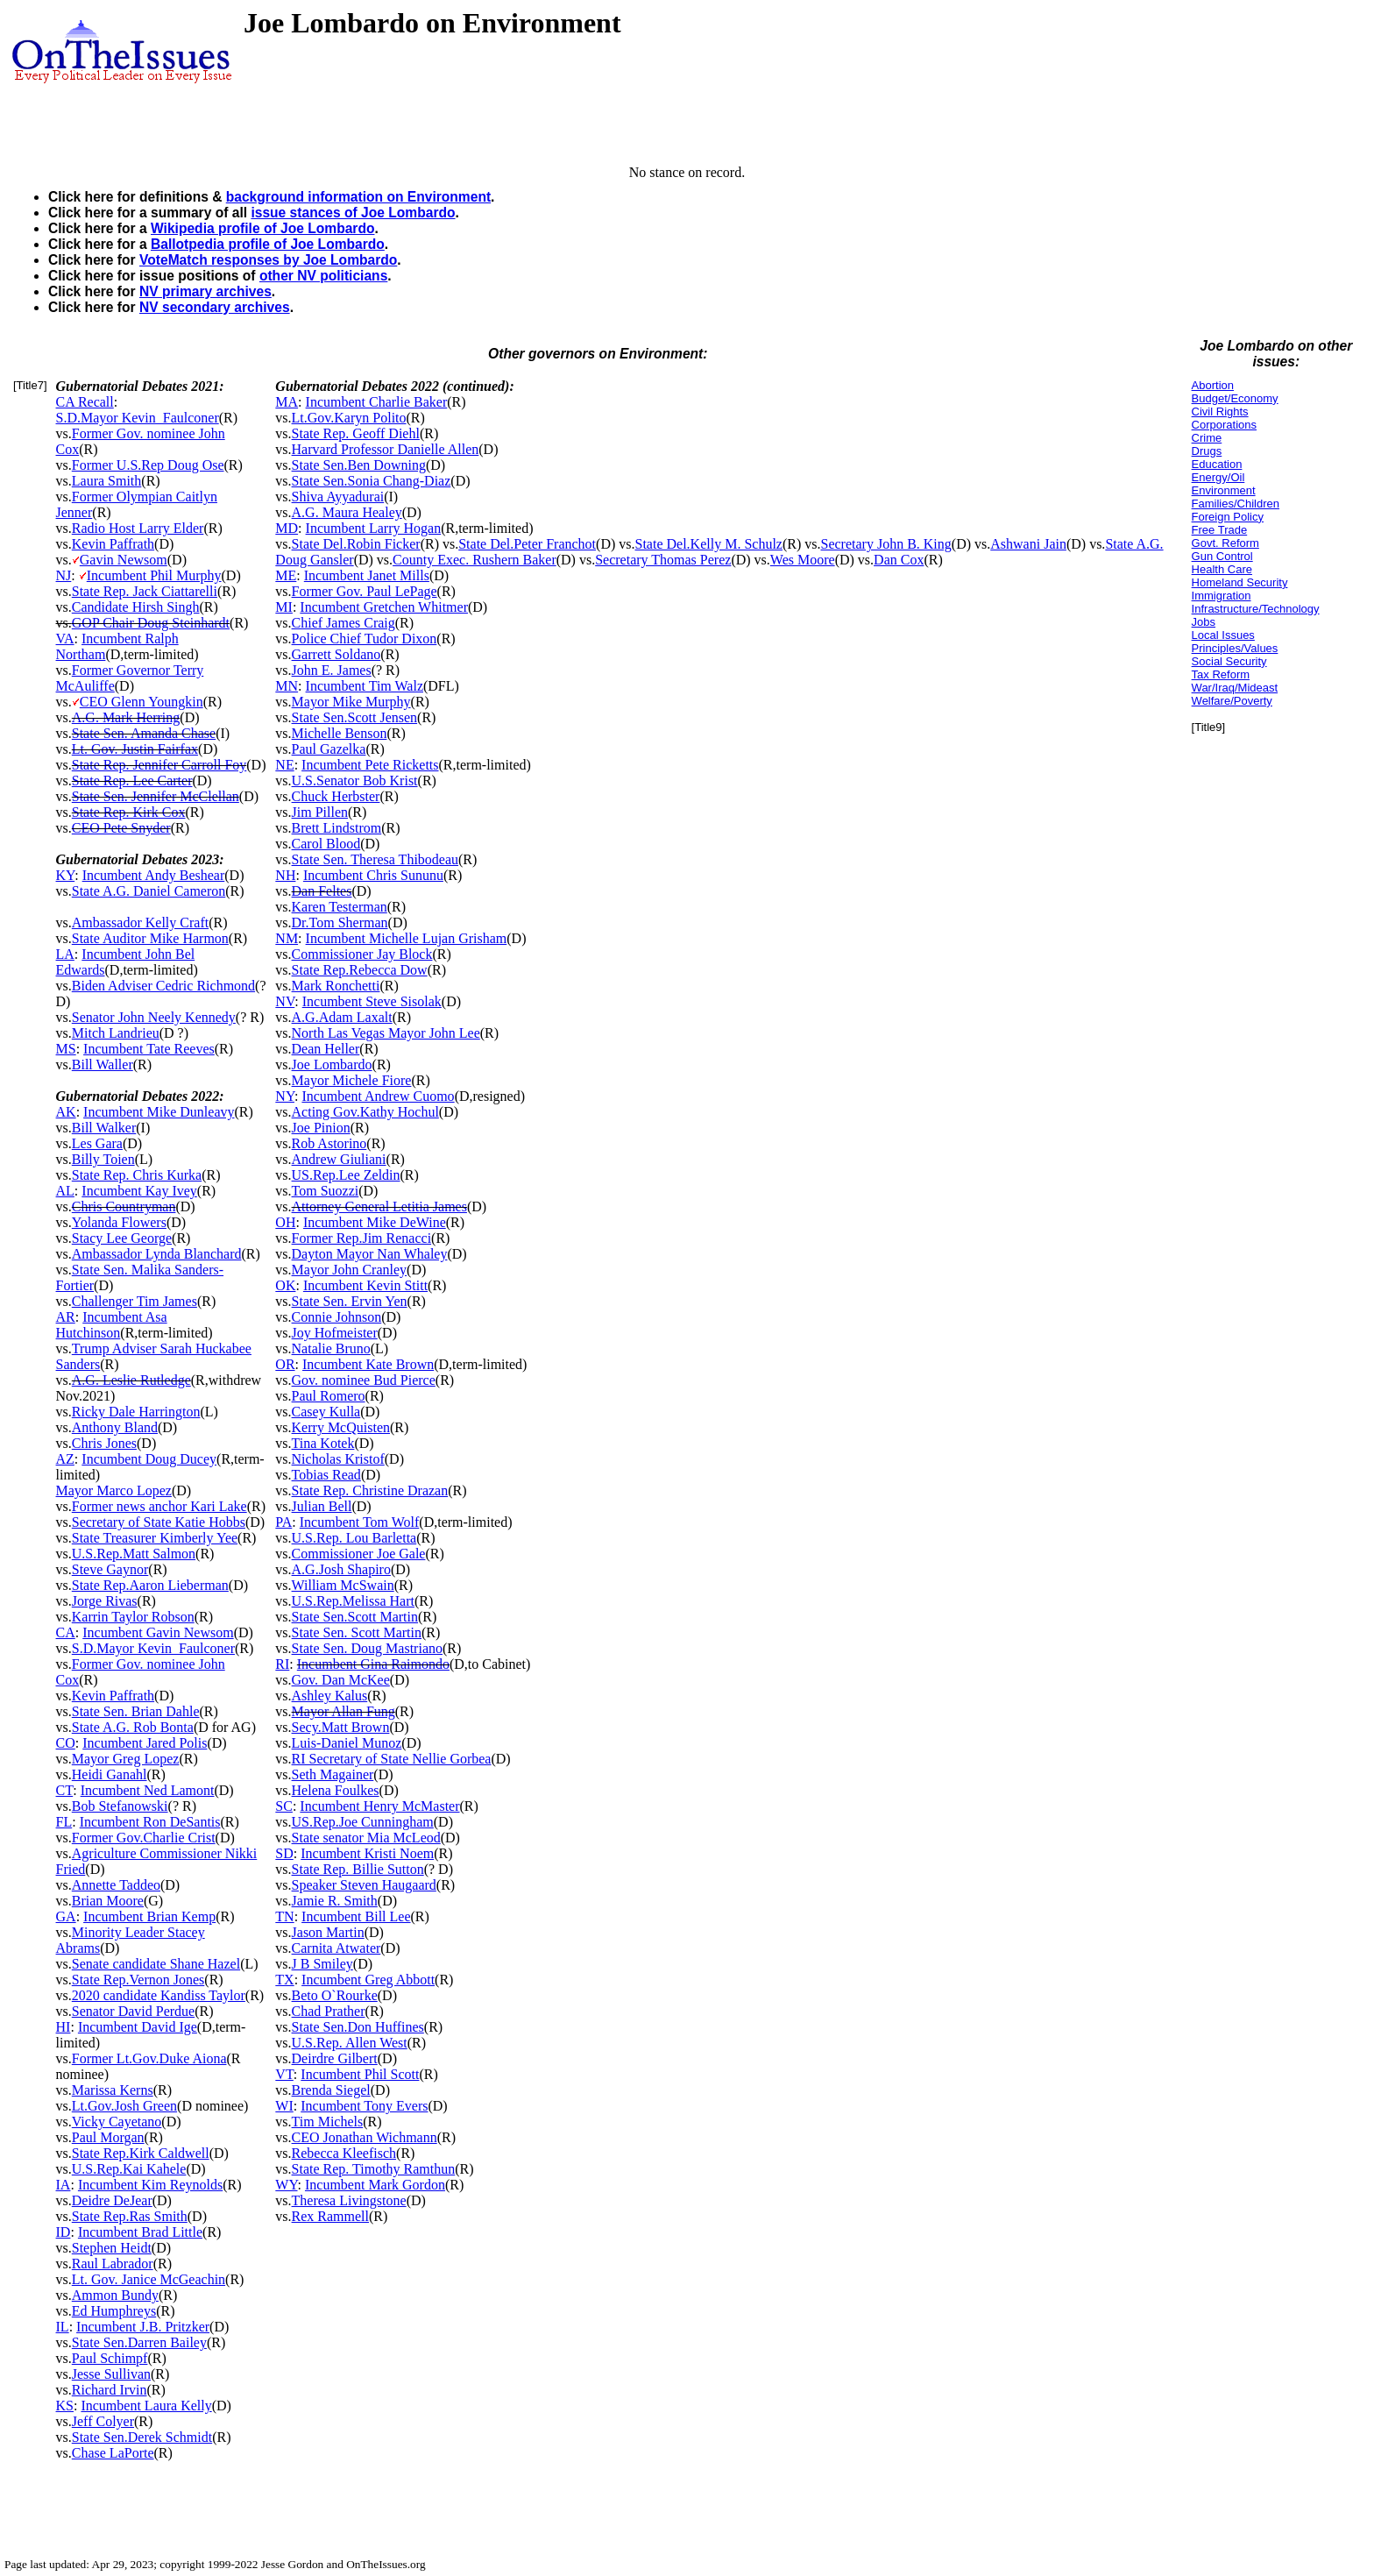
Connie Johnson (337, 1316)
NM (286, 938)
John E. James (332, 670)
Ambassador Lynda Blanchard (157, 1253)
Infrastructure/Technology (1256, 608)
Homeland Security (1240, 582)
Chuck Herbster (336, 796)
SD (284, 1853)
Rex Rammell (330, 2216)
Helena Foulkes (335, 1790)
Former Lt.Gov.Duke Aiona (149, 2058)
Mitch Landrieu (115, 1032)
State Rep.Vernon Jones (138, 1979)
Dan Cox (899, 559)
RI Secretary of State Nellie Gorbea (392, 1758)
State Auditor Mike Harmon (150, 938)
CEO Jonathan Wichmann (364, 2137)
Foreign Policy (1228, 516)
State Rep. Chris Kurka (137, 1174)
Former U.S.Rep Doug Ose (148, 465)
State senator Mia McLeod (366, 1837)
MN (286, 685)
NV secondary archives (214, 307)
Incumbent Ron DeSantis (150, 1821)
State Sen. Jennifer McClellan (155, 796)
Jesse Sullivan (111, 2374)
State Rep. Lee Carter (132, 780)
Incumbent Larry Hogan (374, 528)
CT (65, 1790)
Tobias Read (326, 1474)
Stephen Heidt (112, 2247)
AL (65, 1190)
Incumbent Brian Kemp (149, 1916)
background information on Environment (358, 196)
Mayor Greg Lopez (126, 1758)
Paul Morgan (108, 2137)
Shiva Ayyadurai (338, 496)
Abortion (1213, 385)
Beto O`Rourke (335, 1995)
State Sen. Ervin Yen (349, 1301)
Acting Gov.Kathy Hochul (365, 1111)
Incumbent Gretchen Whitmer (384, 607)
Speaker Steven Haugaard (364, 1884)
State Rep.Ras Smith (130, 2216)
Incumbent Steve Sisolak (372, 1001)
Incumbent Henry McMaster (379, 1806)
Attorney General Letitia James (379, 1206)
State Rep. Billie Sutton (358, 1869)
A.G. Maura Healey (347, 512)
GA (66, 1916)
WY (286, 2184)
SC (284, 1806)
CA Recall (85, 401)
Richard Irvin (109, 2389)
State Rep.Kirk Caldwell (140, 2153)
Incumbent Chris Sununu (373, 875)
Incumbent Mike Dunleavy (158, 1111)
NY (284, 1096)
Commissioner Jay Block (362, 954)
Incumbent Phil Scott (360, 2074)
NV (284, 1001)
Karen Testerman (339, 906)
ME (285, 575)
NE (284, 764)
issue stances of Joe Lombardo (353, 212)
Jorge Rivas (105, 1600)
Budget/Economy (1235, 398)
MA (286, 401)
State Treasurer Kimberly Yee (154, 1537)
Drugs (1207, 451)
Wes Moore (802, 559)
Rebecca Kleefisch (344, 2153)
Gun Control (1222, 556)
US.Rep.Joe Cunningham (363, 1821)
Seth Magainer (333, 1774)
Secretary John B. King (886, 543)
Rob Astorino (329, 1143)
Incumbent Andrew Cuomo (377, 1096)
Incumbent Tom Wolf (360, 1522)
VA (65, 638)
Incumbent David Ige (137, 2026)
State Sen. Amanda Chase (144, 733)
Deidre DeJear (112, 2200)
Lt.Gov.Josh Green (124, 2105)
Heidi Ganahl (109, 1774)
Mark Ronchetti (336, 985)
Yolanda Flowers (119, 1222)
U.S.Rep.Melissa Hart (353, 1600)
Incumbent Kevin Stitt (365, 1285)
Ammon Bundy (115, 2295)
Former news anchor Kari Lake (159, 1506)
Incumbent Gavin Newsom (157, 1632)
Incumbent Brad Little (140, 2232)
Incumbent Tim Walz (364, 685)
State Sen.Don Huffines (358, 2026)
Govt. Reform (1225, 543)
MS (66, 1048)
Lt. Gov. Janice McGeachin (148, 2279)
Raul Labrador (112, 2263)
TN (284, 1916)
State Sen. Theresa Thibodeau (375, 859)
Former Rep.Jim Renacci (362, 1238)
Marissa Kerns (112, 2090)
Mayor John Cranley (349, 1269)
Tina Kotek (323, 1443)
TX (284, 1979)
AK (66, 1111)
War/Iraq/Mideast (1235, 687)
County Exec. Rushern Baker (474, 559)
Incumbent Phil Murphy (154, 575)
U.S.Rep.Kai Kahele (129, 2168)
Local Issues (1223, 635)
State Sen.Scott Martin (355, 1616)
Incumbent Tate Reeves (149, 1048)
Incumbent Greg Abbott (368, 1979)
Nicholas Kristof (338, 1458)
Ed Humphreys (114, 2310)
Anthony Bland (115, 1427)
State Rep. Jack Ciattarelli (144, 591)
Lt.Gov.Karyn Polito (349, 417)
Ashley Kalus (330, 1695)
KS (65, 2405)
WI (284, 2105)
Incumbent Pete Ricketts (369, 764)
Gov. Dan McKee (341, 1679)
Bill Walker (104, 1127)
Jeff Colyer (103, 2421)
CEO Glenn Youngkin (141, 701)
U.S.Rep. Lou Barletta (354, 1537)
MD (286, 528)
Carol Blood (326, 843)
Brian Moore (108, 1900)
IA (63, 2184)
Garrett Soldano (336, 654)
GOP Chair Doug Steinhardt (151, 622)
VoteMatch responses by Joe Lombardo (268, 259)
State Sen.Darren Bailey (139, 2342)
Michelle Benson (339, 733)
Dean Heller (326, 1048)
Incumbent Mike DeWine (374, 1222)
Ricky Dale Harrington (136, 1411)
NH (285, 875)
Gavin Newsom (123, 559)
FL (64, 1821)
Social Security (1229, 661)
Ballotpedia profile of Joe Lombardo (268, 244)
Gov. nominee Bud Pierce (364, 1380)
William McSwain (343, 1585)
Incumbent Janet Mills (366, 575)
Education (1217, 464)
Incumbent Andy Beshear (153, 875)
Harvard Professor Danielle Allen (385, 449)
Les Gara (97, 1143)
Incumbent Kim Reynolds (150, 2184)
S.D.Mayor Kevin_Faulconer (137, 417)
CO (65, 1742)
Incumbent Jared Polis (144, 1742)
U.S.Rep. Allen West (349, 2042)
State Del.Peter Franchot (527, 543)
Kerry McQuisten (341, 1427)
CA (65, 1632)
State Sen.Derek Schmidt (142, 2437)
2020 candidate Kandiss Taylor (158, 1995)
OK (285, 1285)
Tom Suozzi (325, 1190)
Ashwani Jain (1028, 543)
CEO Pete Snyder (121, 827)
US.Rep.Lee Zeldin (346, 1174)
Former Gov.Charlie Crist (144, 1837)
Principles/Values (1235, 648)
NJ (64, 575)
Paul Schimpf (110, 2358)
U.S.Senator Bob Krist (355, 780)
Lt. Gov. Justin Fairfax (135, 749)
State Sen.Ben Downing (359, 465)
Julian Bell (322, 1506)
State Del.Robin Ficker (356, 543)
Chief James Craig (343, 622)
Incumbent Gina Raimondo (373, 1664)
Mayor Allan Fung (343, 1711)
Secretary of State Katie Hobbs (158, 1522)
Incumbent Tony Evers (364, 2105)
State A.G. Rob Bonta (133, 1727)
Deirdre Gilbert (335, 2058)
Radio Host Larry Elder (138, 528)
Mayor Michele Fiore (352, 1080)
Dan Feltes (322, 891)
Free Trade (1220, 529)
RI (282, 1664)
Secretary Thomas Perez (663, 559)
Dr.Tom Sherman (340, 922)
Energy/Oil (1218, 477)
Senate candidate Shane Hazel (156, 1963)
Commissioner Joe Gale (359, 1553)
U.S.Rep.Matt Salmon (133, 1553)
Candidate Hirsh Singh (136, 607)
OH (285, 1222)
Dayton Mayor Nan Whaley (370, 1253)
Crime (1207, 437)
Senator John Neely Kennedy (154, 1017)
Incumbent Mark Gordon (375, 2184)
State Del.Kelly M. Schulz (709, 543)
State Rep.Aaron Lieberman (150, 1585)
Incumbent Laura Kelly (146, 2405)
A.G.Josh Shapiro (341, 1569)
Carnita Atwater (336, 1948)
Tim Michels (328, 2121)
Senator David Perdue (133, 2011)
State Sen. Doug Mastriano (367, 1648)
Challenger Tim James (134, 1301)
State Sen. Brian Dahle (136, 1711)
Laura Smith (107, 480)
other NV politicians (323, 275)
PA (283, 1522)
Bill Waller (102, 1064)
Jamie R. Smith (335, 1900)
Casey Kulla (326, 1411)
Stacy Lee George (122, 1238)
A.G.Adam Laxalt (342, 1017)
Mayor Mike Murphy (351, 701)
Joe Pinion (321, 1127)
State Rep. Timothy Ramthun (374, 2168)
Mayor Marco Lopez (114, 1490)
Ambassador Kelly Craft (140, 922)
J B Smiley (322, 1963)
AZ (65, 1458)
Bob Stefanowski (120, 1806)
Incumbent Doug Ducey (148, 1458)
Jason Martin (328, 1932)
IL (62, 2326)
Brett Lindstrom (337, 827)
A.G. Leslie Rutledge (131, 1380)
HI (63, 2026)
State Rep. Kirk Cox (129, 812)
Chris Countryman (124, 1206)
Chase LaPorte (113, 2452)
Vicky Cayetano (117, 2121)
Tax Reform (1221, 674)
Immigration (1221, 595)
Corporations (1224, 424)
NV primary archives (205, 291)
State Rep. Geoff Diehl (356, 433)
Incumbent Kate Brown (368, 1364)
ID (63, 2232)
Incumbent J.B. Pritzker (142, 2326)
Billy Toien (103, 1159)
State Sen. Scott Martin (356, 1632)
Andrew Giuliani (339, 1159)
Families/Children (1235, 503)
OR (284, 1364)
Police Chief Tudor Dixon (364, 638)
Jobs (1203, 621)
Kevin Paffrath (113, 543)
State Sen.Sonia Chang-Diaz (371, 480)
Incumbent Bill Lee (355, 1916)
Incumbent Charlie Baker (377, 401)
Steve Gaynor (110, 1569)
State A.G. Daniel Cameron (149, 891)
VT (284, 2074)
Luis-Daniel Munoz (347, 1742)
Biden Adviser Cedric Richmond (163, 985)
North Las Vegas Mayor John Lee (386, 1032)
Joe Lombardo (332, 1064)
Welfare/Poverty (1232, 700)
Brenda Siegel (331, 2090)
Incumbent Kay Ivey (139, 1190)
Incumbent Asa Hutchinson (111, 1324)
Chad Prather (328, 2011)
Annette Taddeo (116, 1884)
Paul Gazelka (329, 749)
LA (65, 954)
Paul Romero (328, 1395)
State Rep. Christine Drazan (370, 1490)
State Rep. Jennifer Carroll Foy (159, 764)
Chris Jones (104, 1443)
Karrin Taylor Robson (133, 1616)
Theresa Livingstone (349, 2200)
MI (284, 607)
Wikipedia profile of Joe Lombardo (262, 228)
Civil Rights (1220, 411)
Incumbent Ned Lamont (148, 1790)
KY (65, 875)
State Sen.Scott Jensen (355, 717)
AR (65, 1316)
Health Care (1222, 569)
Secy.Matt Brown (341, 1727)
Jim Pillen (320, 812)
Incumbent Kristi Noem (367, 1853)
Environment (1224, 490)
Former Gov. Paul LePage (364, 591)
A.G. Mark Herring (126, 717)
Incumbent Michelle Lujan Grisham (406, 938)
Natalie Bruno (331, 1348)
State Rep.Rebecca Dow (360, 969)
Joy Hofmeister (335, 1332)
